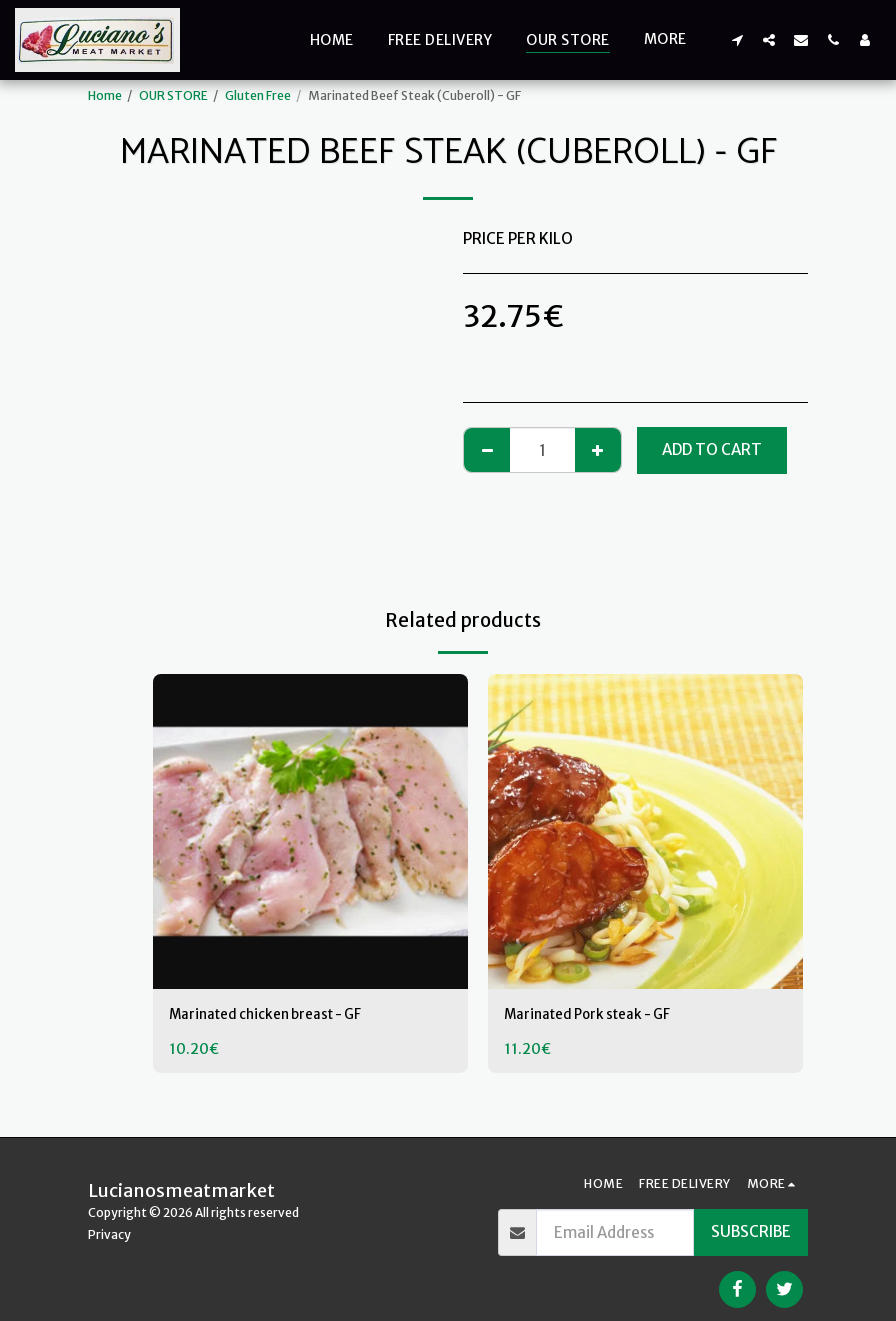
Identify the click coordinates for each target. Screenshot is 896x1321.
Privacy (109, 1234)
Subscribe (751, 1231)
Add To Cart (712, 449)
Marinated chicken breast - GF (277, 1015)
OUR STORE (173, 95)
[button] (737, 39)
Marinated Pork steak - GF (597, 1015)
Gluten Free (258, 95)
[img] (310, 831)
